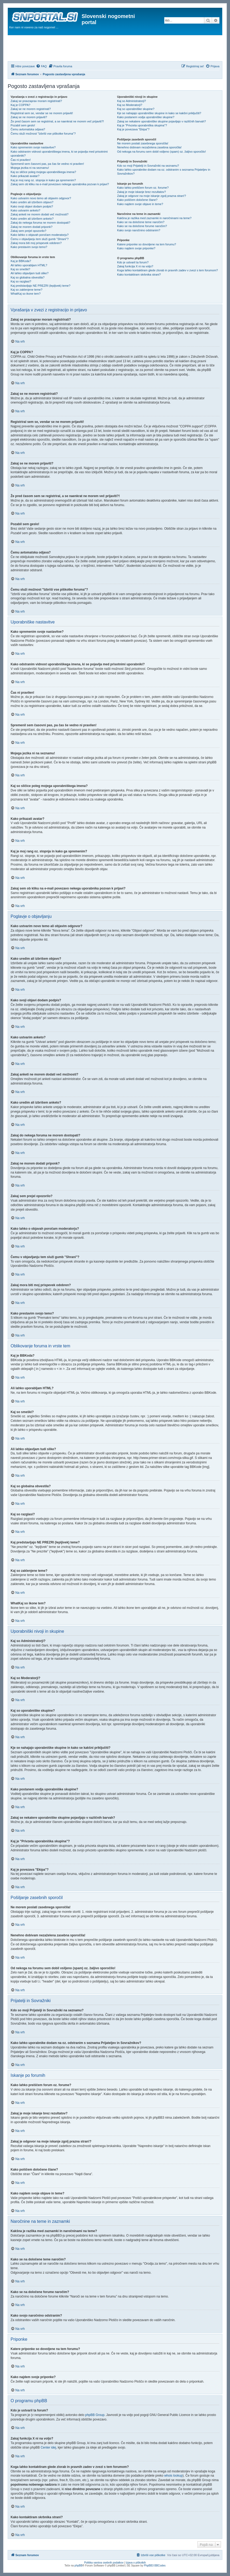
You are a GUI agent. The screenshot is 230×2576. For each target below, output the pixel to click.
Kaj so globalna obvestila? (28, 277)
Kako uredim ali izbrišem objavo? (32, 202)
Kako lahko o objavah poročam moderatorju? (40, 234)
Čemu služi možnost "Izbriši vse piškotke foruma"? (43, 133)
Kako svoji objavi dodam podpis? (32, 206)
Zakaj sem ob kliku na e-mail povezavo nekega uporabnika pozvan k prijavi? (60, 184)
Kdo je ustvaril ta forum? (133, 262)
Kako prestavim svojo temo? (29, 247)
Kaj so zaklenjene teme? (26, 289)
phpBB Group (94, 2415)
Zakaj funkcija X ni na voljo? (135, 266)
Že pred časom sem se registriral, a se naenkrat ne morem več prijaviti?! (57, 121)
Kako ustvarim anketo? (25, 210)
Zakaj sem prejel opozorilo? (28, 230)
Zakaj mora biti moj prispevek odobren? (36, 243)
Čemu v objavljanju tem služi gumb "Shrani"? (40, 239)
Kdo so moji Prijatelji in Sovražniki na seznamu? (148, 165)
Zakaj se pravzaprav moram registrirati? (36, 101)
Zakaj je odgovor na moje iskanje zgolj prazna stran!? (151, 195)
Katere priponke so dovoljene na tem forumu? (146, 244)
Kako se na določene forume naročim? (142, 226)
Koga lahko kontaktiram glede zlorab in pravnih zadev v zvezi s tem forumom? (167, 270)
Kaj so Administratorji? (131, 101)
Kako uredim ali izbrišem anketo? (32, 218)
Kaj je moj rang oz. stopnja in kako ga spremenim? (43, 180)
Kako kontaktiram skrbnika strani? (139, 274)
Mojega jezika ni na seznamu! (30, 167)
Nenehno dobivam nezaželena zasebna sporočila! (149, 147)
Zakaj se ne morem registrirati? (31, 108)
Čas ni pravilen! (21, 159)
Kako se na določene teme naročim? (141, 222)
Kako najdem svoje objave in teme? (140, 204)
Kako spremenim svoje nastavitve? (33, 147)
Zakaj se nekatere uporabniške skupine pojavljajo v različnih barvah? (161, 121)
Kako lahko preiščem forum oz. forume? (143, 187)
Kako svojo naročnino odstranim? (138, 230)
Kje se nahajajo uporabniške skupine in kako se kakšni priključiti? (159, 113)
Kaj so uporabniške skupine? (135, 108)
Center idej (48, 2447)
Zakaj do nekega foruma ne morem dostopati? (40, 222)
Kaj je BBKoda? (21, 261)
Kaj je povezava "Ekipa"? (133, 129)
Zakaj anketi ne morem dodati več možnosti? (39, 214)
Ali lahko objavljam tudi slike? (29, 273)
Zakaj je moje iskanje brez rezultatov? (141, 191)
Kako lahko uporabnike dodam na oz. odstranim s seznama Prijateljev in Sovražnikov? (163, 171)
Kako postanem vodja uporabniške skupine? (145, 117)
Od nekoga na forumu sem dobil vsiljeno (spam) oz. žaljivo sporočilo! (161, 151)
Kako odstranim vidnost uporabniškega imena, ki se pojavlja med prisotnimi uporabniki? (59, 153)
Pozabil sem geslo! (23, 125)
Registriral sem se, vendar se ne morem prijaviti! (42, 113)
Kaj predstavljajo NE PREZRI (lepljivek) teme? (40, 285)
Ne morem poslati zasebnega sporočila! (142, 143)
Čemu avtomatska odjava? (28, 129)
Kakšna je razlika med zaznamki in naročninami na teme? (154, 218)
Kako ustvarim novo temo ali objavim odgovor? (41, 198)
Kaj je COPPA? (20, 105)
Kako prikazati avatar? (25, 176)
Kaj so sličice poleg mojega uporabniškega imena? (43, 172)
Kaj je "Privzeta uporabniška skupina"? (142, 125)
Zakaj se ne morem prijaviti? (29, 117)
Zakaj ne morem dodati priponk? (31, 226)
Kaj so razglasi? (21, 281)
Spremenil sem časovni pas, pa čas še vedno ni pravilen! (47, 163)
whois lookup (173, 2475)
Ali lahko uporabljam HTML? (29, 265)
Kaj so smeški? (20, 269)
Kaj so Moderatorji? (129, 105)
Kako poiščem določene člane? (137, 199)
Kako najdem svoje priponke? (136, 248)
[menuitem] (41, 66)
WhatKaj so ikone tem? (26, 293)
